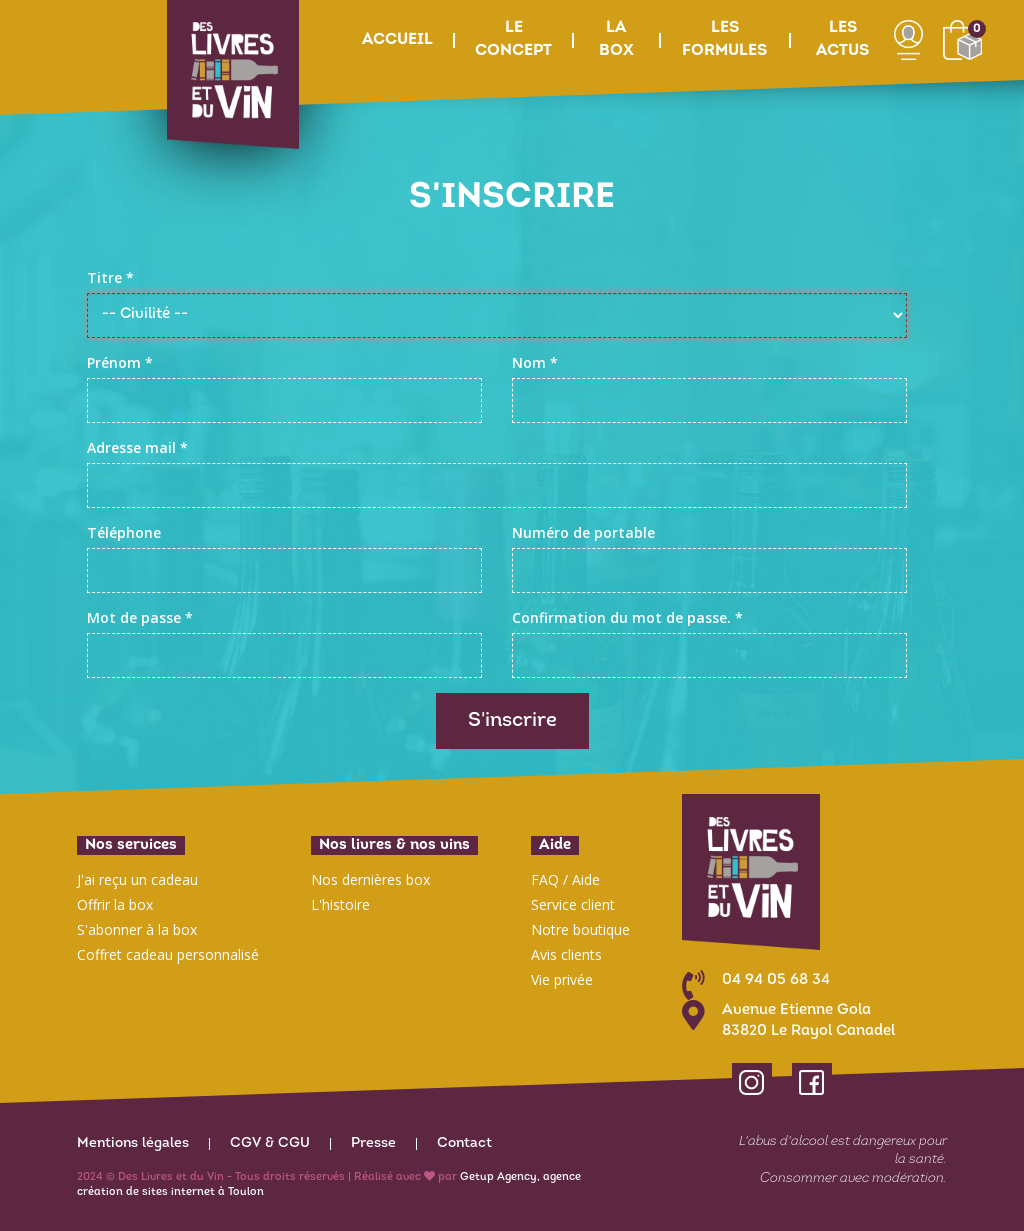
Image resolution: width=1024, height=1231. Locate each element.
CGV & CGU (270, 1143)
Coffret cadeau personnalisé (168, 954)
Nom (535, 362)
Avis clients (566, 954)
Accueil (397, 40)
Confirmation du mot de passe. (627, 617)
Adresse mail (137, 447)
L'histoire (340, 904)
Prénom (120, 362)
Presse (373, 1143)
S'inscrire (512, 721)
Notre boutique (580, 929)
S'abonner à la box (137, 929)
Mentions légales (133, 1143)
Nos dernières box (370, 879)
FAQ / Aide (565, 879)
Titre (110, 277)
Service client (573, 904)
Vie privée (562, 979)
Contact (464, 1143)
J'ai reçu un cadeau (137, 879)
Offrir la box (115, 904)
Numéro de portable (583, 532)
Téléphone (124, 532)
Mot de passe (140, 617)
